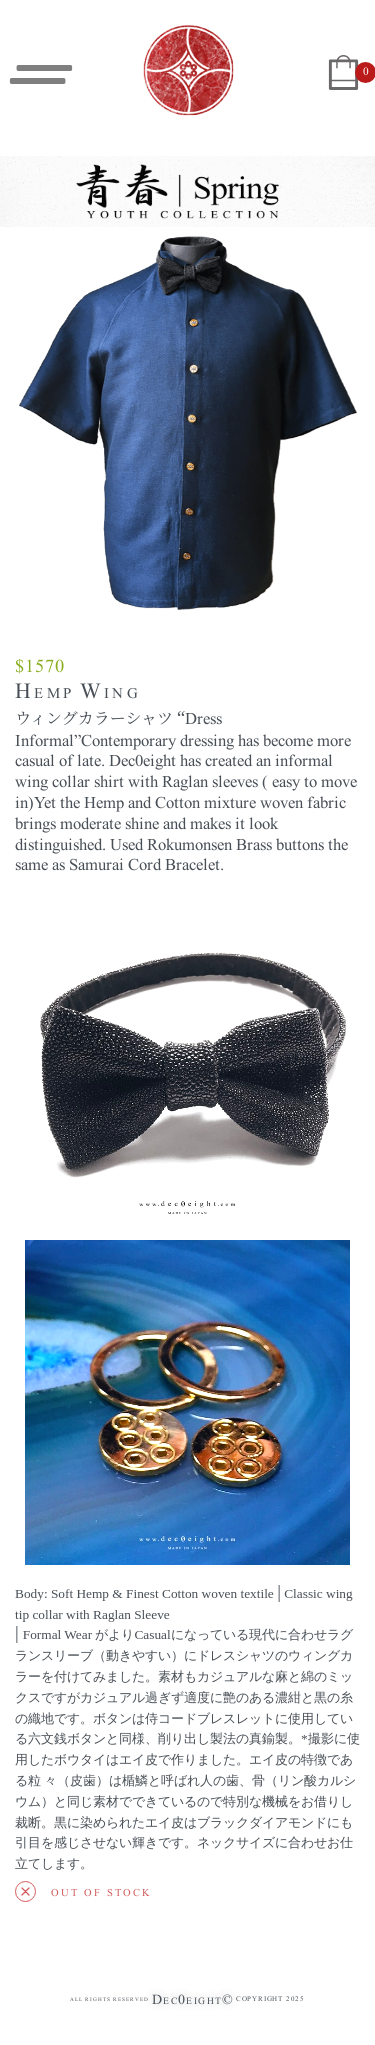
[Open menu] (41, 74)
